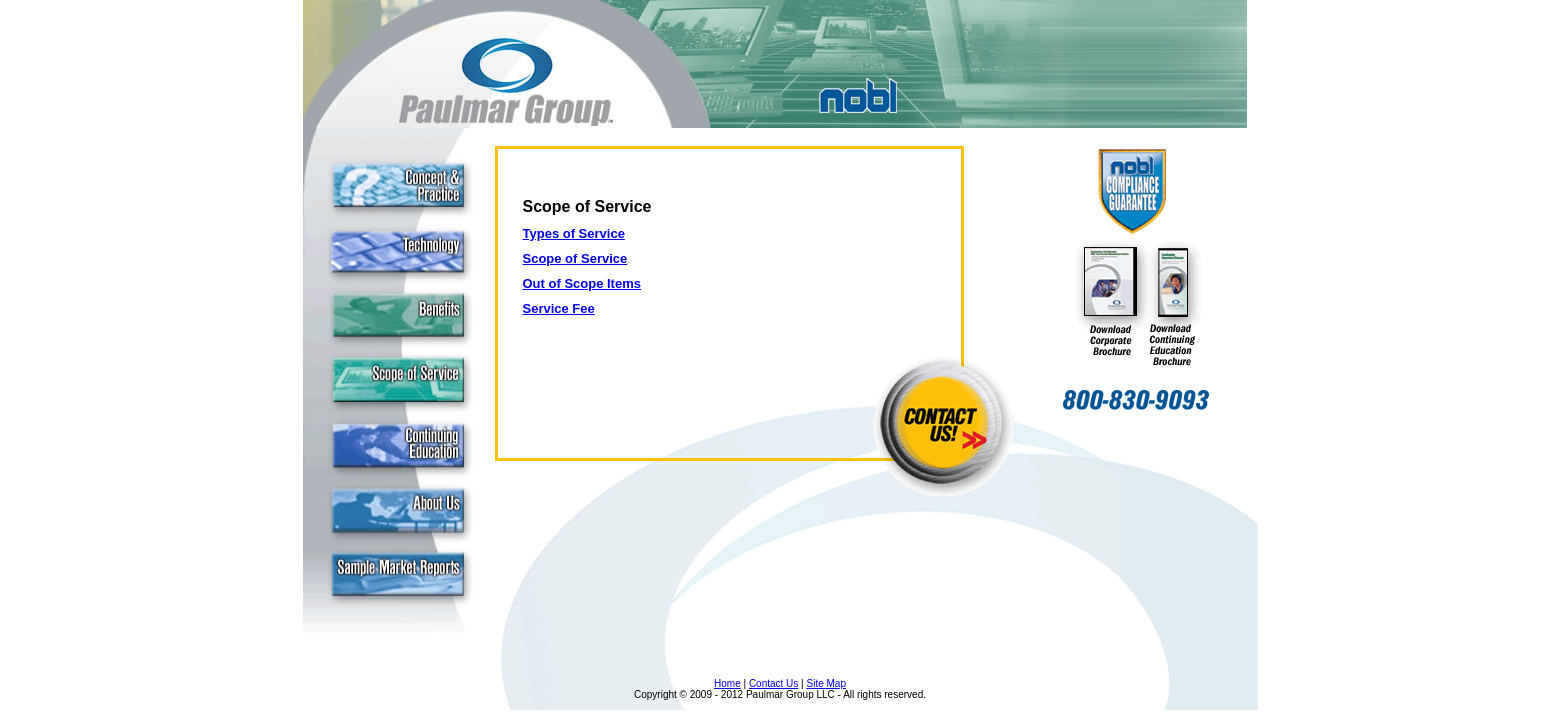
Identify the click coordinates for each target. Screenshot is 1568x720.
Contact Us (773, 683)
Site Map (826, 683)
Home (727, 683)
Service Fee (559, 308)
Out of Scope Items (582, 283)
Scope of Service (575, 258)
